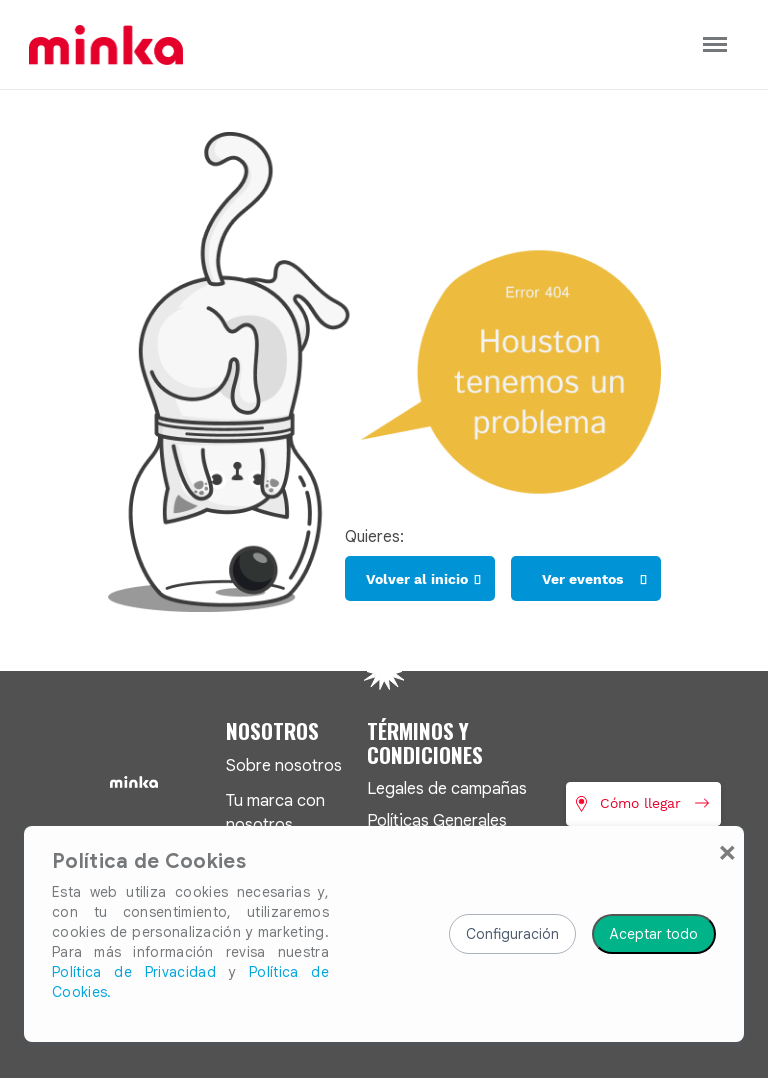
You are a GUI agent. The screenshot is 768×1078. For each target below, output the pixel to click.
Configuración (512, 934)
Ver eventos (582, 579)
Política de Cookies (149, 862)
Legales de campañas (447, 788)
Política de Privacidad (134, 972)
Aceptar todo (654, 934)
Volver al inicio (417, 579)
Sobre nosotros (284, 765)
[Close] (727, 852)
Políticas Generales (437, 820)
